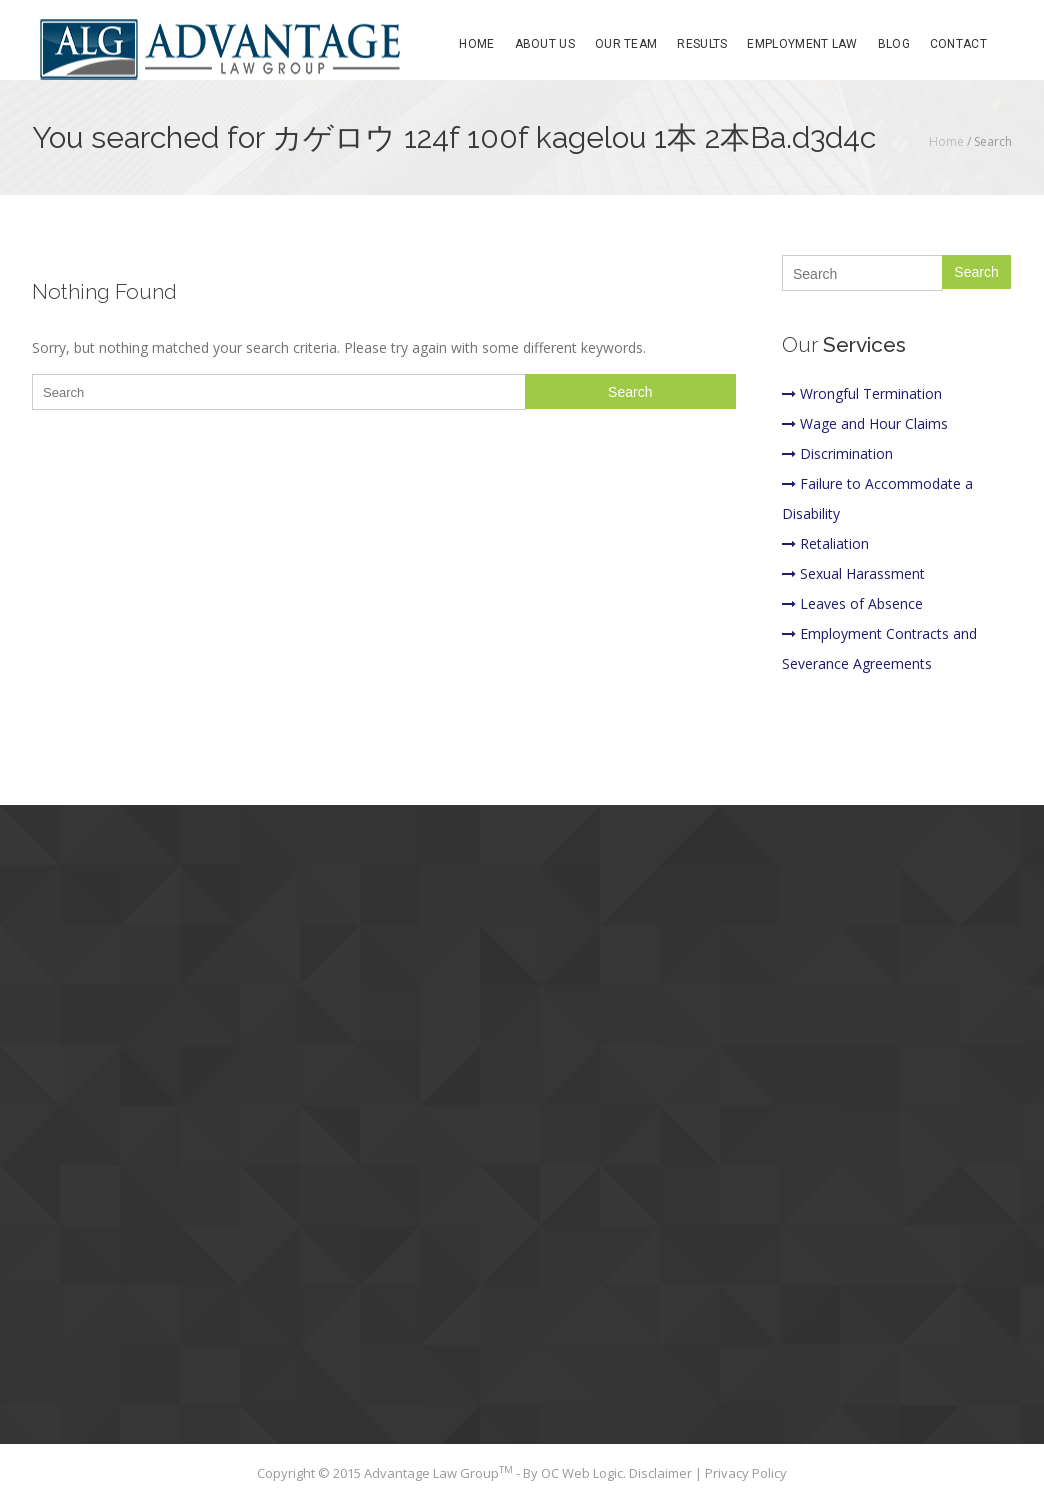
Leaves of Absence (852, 603)
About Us (545, 44)
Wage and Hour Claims (865, 423)
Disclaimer (662, 1473)
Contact (958, 44)
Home (476, 44)
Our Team (626, 44)
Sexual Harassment (853, 573)
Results (702, 44)
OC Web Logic (582, 1473)
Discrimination (837, 453)
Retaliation (825, 543)
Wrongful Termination (862, 393)
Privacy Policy (746, 1473)
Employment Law (802, 44)
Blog (894, 44)
